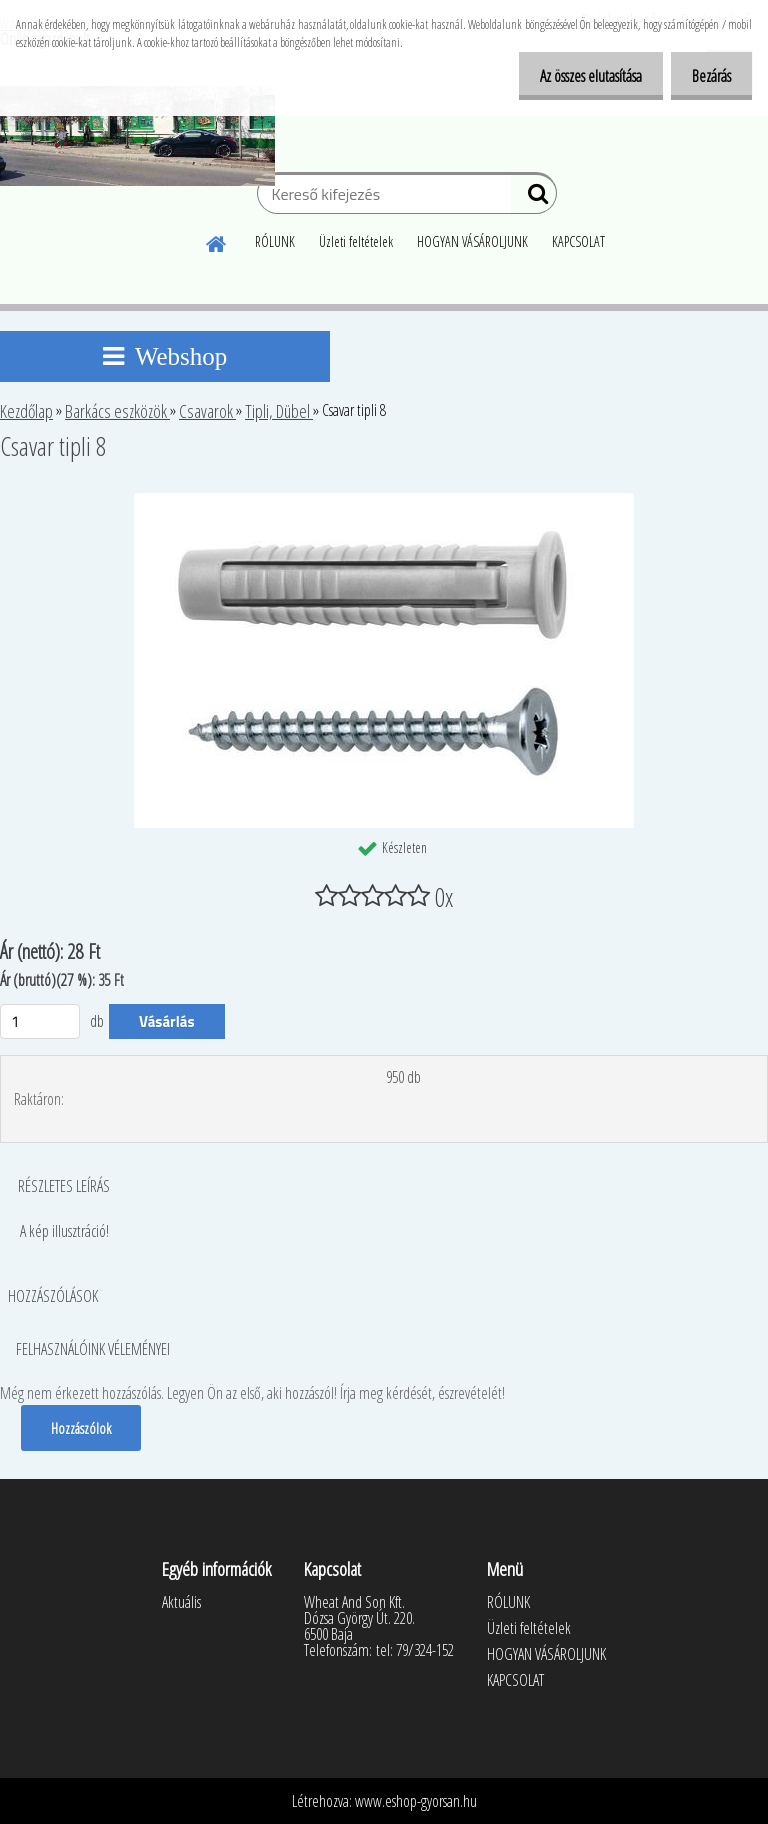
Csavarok (207, 411)
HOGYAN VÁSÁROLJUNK (472, 241)
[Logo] (137, 136)
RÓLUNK (275, 241)
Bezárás (707, 76)
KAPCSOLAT (578, 241)
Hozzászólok (82, 1428)
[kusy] (40, 1021)
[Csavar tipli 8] (384, 501)
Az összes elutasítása (579, 76)
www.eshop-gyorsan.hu (416, 1801)
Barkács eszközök (117, 411)
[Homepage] (217, 241)
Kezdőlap (26, 411)
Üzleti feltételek (356, 241)
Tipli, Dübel (279, 411)
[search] (533, 198)
